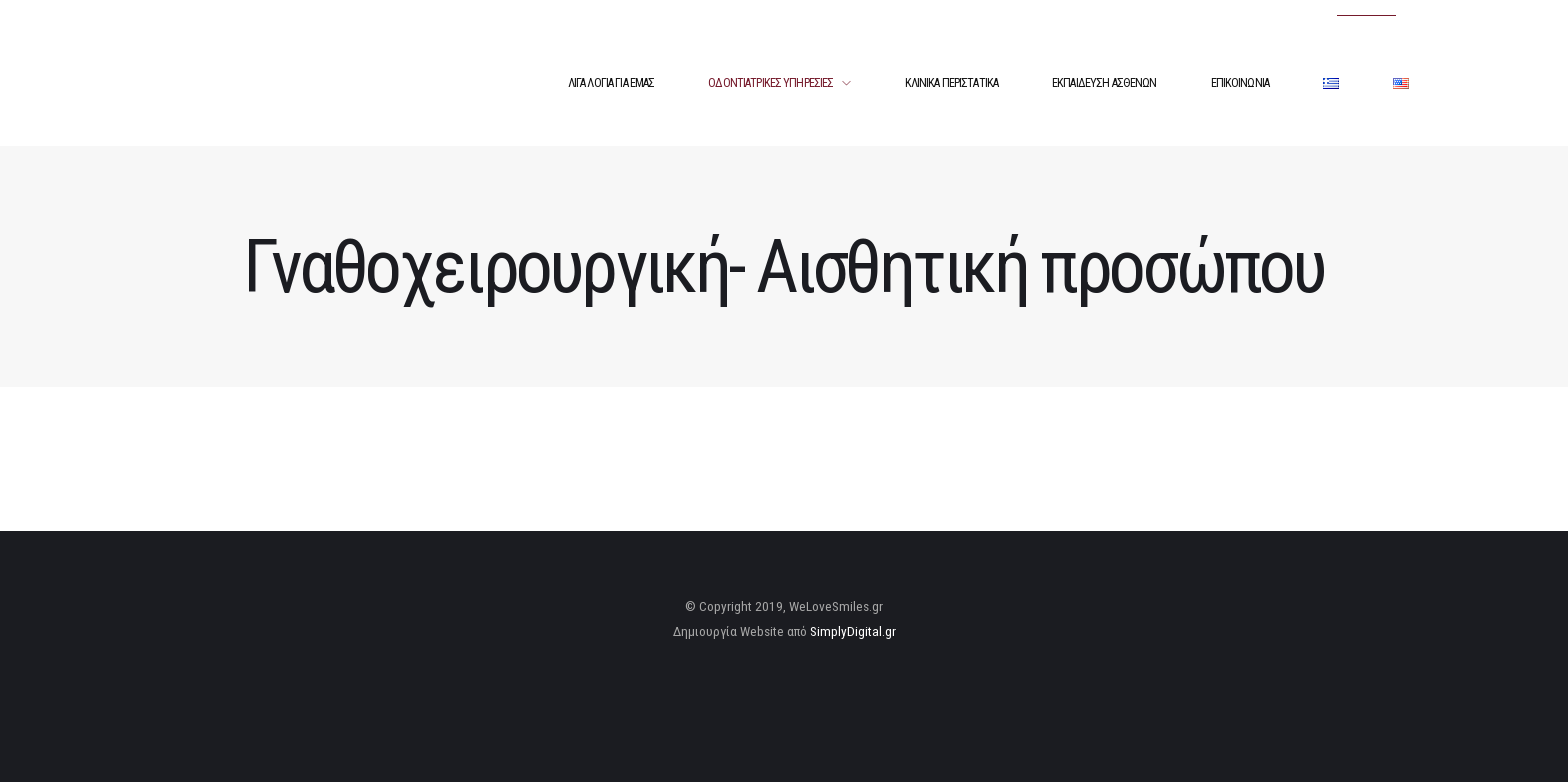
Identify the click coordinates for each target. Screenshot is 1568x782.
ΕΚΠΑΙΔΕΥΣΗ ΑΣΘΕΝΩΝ (1104, 83)
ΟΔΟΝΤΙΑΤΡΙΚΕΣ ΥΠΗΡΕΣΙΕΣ (770, 83)
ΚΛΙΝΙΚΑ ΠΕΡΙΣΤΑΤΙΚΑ (952, 83)
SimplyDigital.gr (853, 631)
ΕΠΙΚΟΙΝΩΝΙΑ (1240, 83)
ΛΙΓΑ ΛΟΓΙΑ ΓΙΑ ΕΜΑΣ (611, 83)
